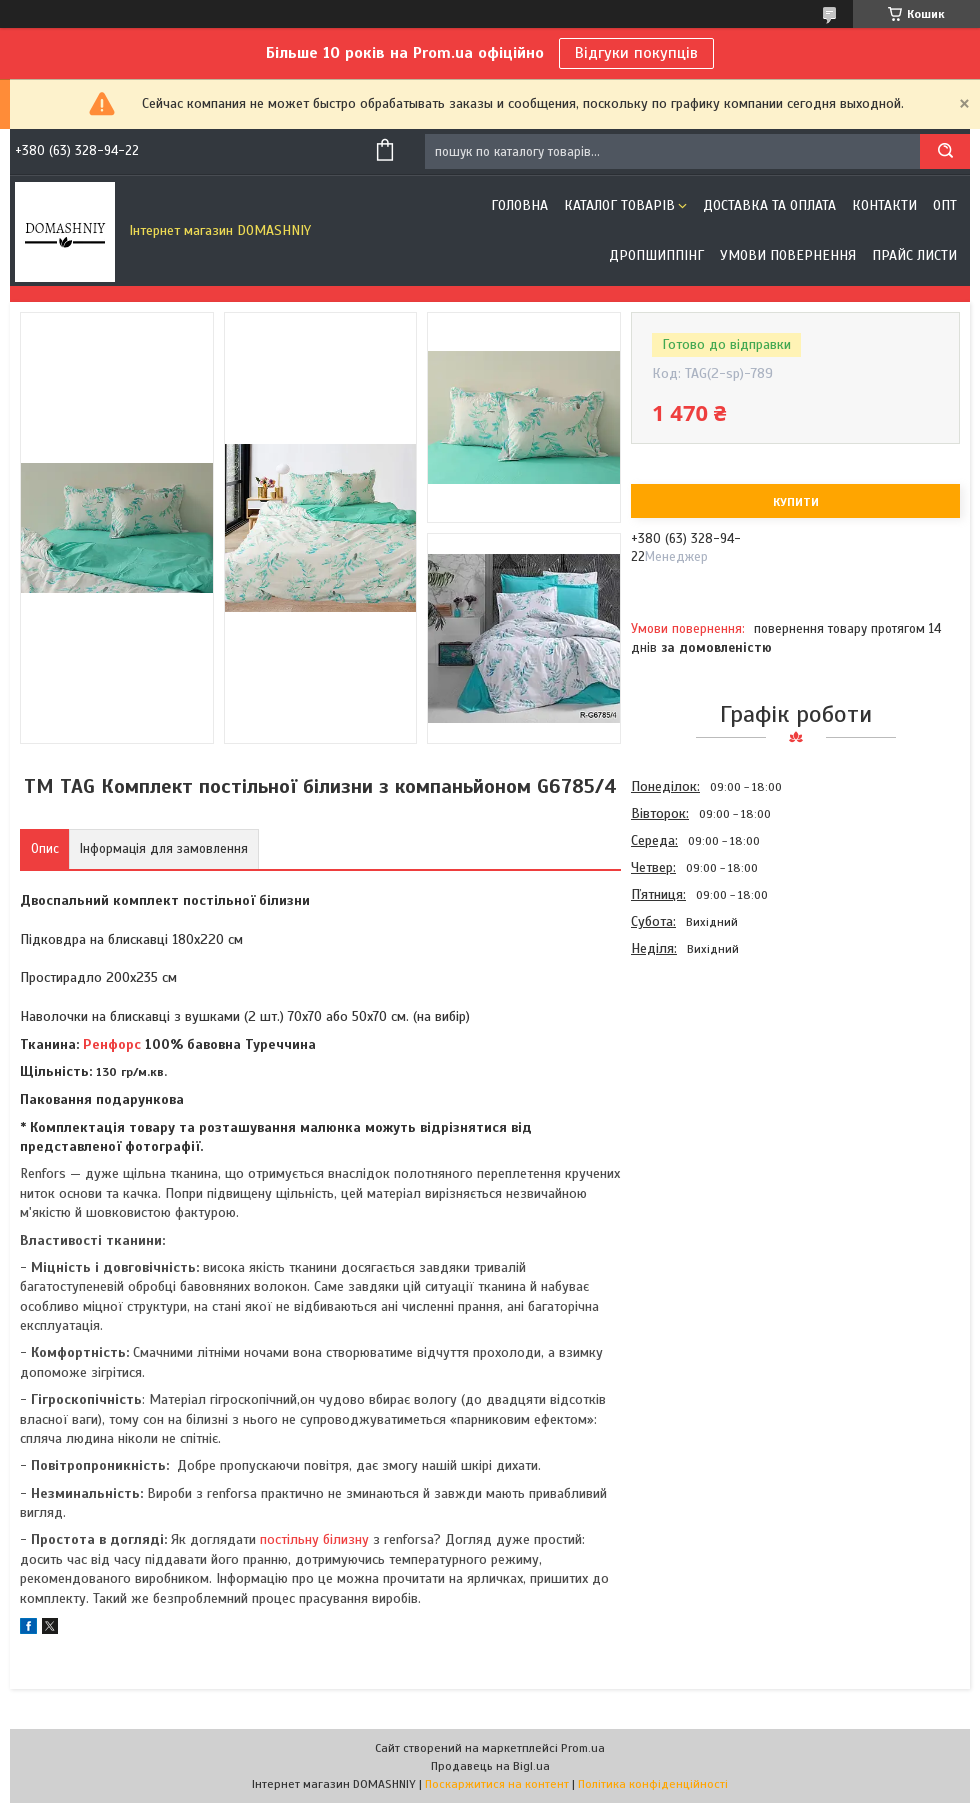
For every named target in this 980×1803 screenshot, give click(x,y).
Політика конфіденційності (653, 1784)
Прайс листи (914, 255)
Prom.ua (583, 1748)
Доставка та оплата (769, 205)
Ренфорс (112, 1044)
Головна (519, 205)
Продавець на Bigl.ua (490, 1766)
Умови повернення (788, 255)
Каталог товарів (619, 205)
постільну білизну (314, 1539)
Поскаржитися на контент (497, 1784)
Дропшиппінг (656, 255)
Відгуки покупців (636, 53)
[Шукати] (945, 151)
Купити (796, 502)
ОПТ (945, 205)
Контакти (884, 205)
